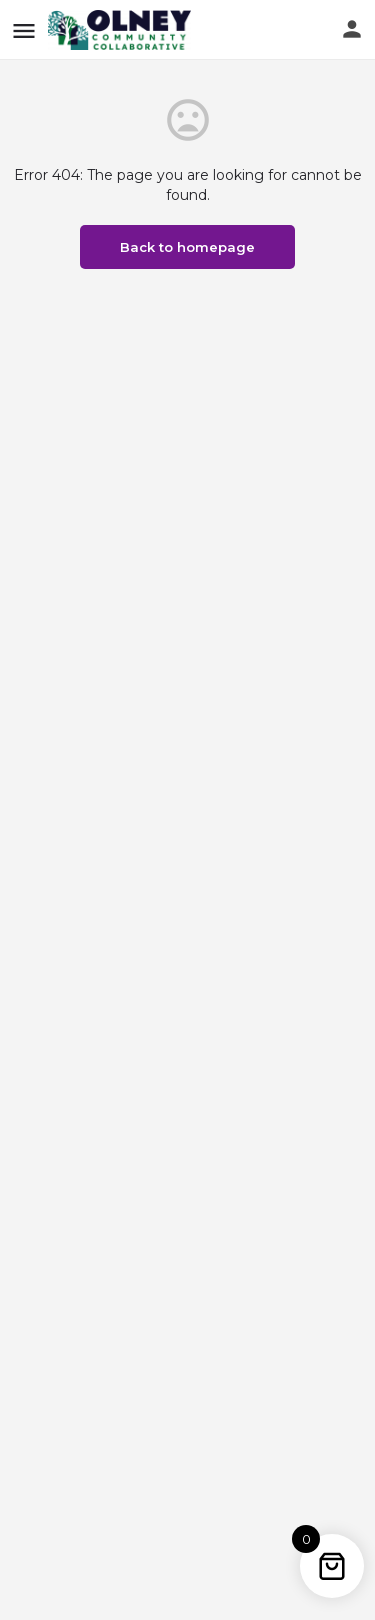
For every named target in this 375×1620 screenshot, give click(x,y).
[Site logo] (122, 30)
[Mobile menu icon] (24, 30)
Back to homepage (187, 247)
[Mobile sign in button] (352, 29)
